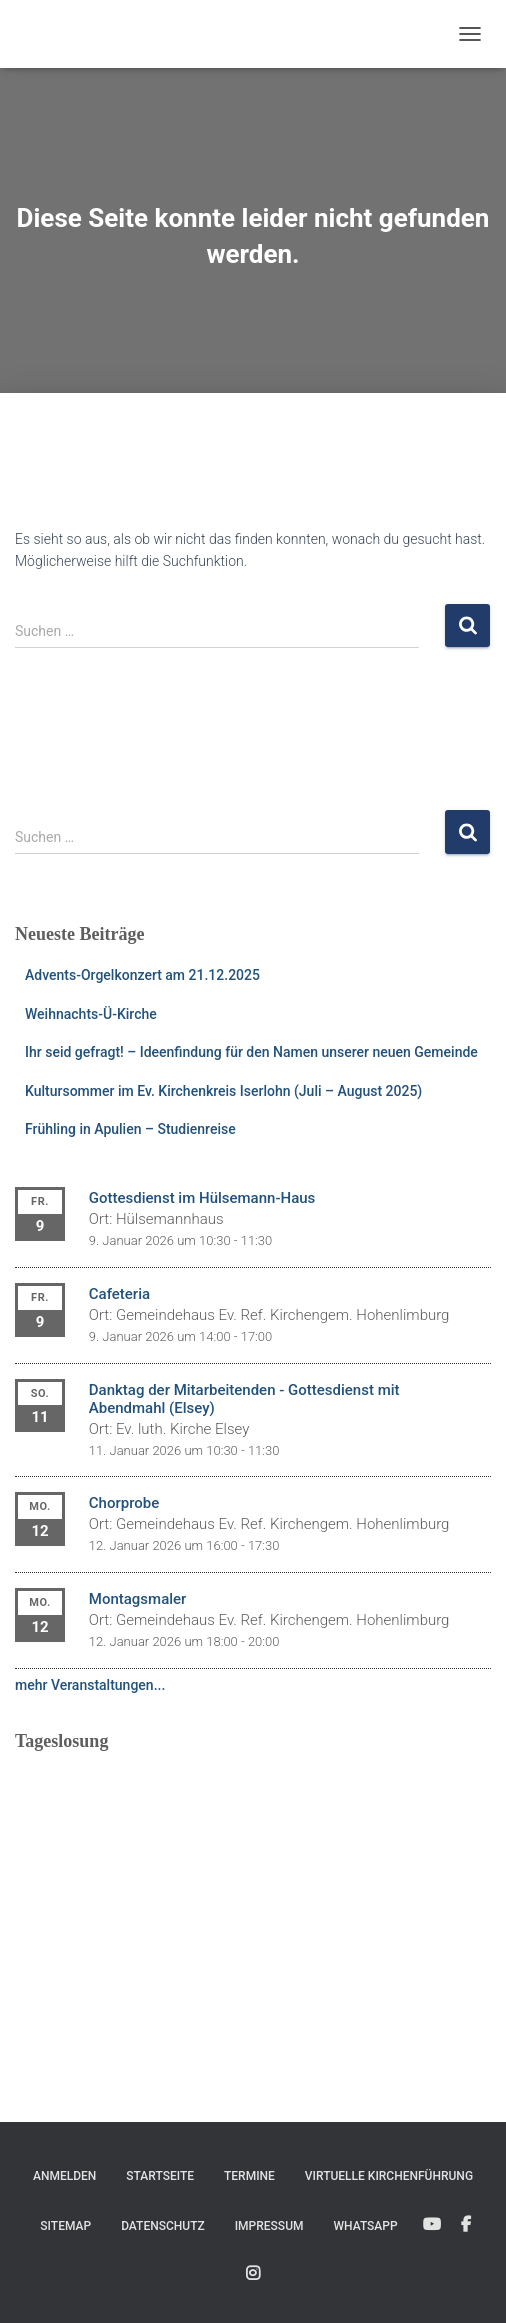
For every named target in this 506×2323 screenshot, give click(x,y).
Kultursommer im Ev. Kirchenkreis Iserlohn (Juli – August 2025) (223, 1091)
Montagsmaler (138, 1599)
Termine (249, 2176)
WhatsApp (365, 2226)
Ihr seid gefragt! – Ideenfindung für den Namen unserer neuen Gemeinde (251, 1052)
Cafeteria (119, 1294)
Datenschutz (163, 2226)
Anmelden (64, 2176)
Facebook (466, 2225)
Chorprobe (124, 1503)
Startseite (160, 2176)
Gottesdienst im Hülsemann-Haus (202, 1198)
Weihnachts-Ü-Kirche (91, 1014)
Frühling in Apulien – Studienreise (130, 1129)
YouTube (432, 2225)
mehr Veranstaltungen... (90, 1685)
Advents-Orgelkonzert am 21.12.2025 (142, 975)
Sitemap (65, 2226)
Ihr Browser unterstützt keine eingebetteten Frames (253, 1891)
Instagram (253, 2274)
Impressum (269, 2226)
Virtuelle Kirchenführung (389, 2176)
